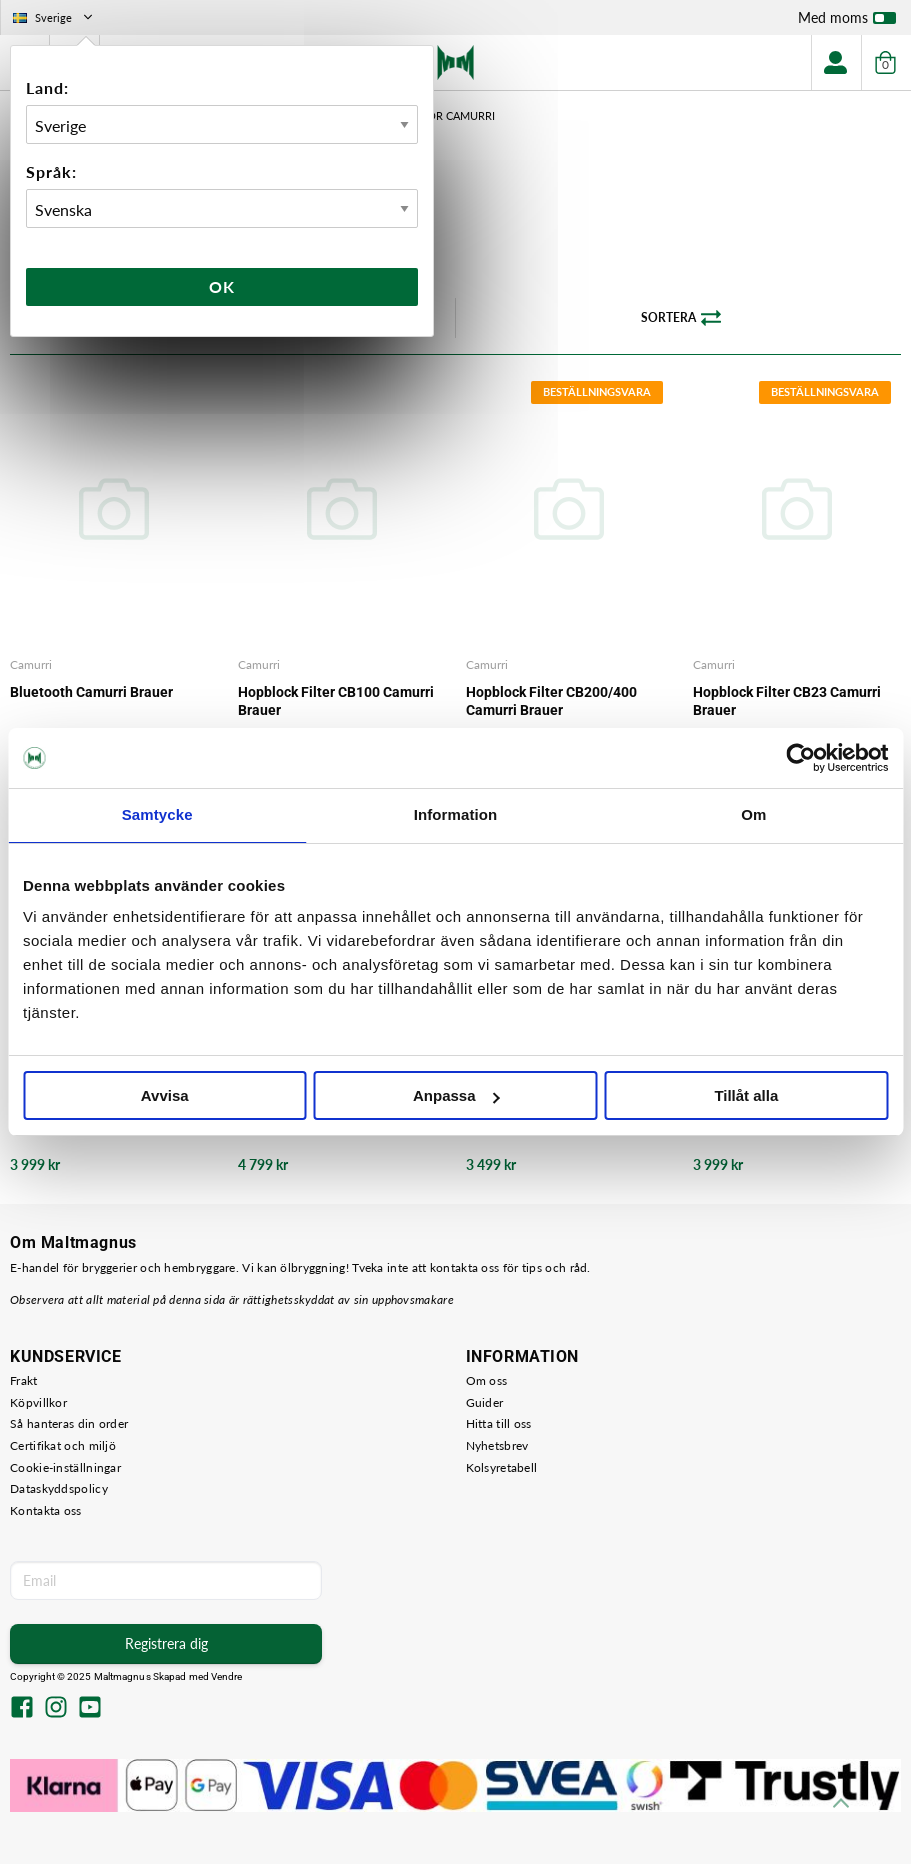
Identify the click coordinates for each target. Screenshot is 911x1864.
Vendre (227, 1676)
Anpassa (456, 1095)
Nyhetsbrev (497, 1445)
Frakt (24, 1380)
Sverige (54, 17)
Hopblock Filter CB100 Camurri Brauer (336, 701)
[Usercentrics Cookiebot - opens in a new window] (800, 758)
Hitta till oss (499, 1423)
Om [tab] (753, 814)
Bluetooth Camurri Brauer (91, 692)
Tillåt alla (746, 1095)
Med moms (847, 22)
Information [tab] (456, 814)
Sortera (681, 318)
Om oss (487, 1380)
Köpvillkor (38, 1402)
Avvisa (165, 1095)
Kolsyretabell (502, 1467)
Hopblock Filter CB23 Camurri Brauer (787, 701)
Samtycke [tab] (157, 814)
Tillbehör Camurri (439, 115)
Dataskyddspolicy (59, 1488)
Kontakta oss (46, 1510)
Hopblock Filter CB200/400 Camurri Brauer (551, 701)
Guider (485, 1402)
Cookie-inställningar (65, 1467)
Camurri (31, 664)
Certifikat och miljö (63, 1445)
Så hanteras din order (69, 1423)
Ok (222, 286)
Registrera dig (166, 1643)
